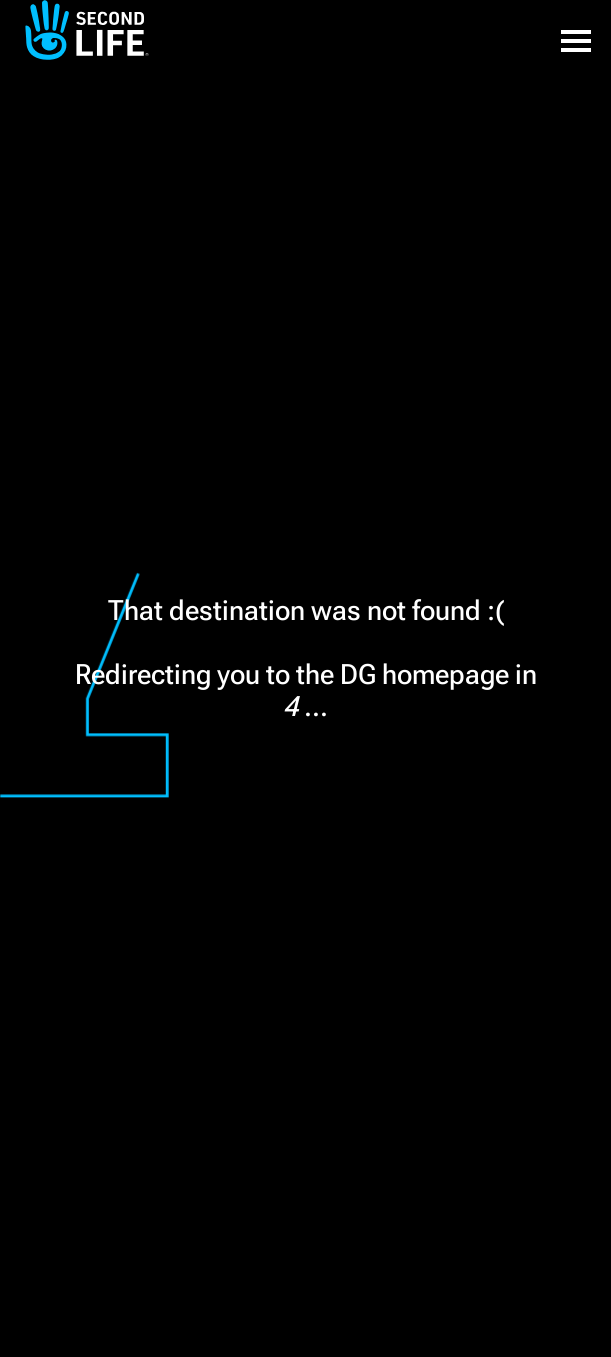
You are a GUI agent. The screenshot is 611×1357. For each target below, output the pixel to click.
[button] (576, 30)
